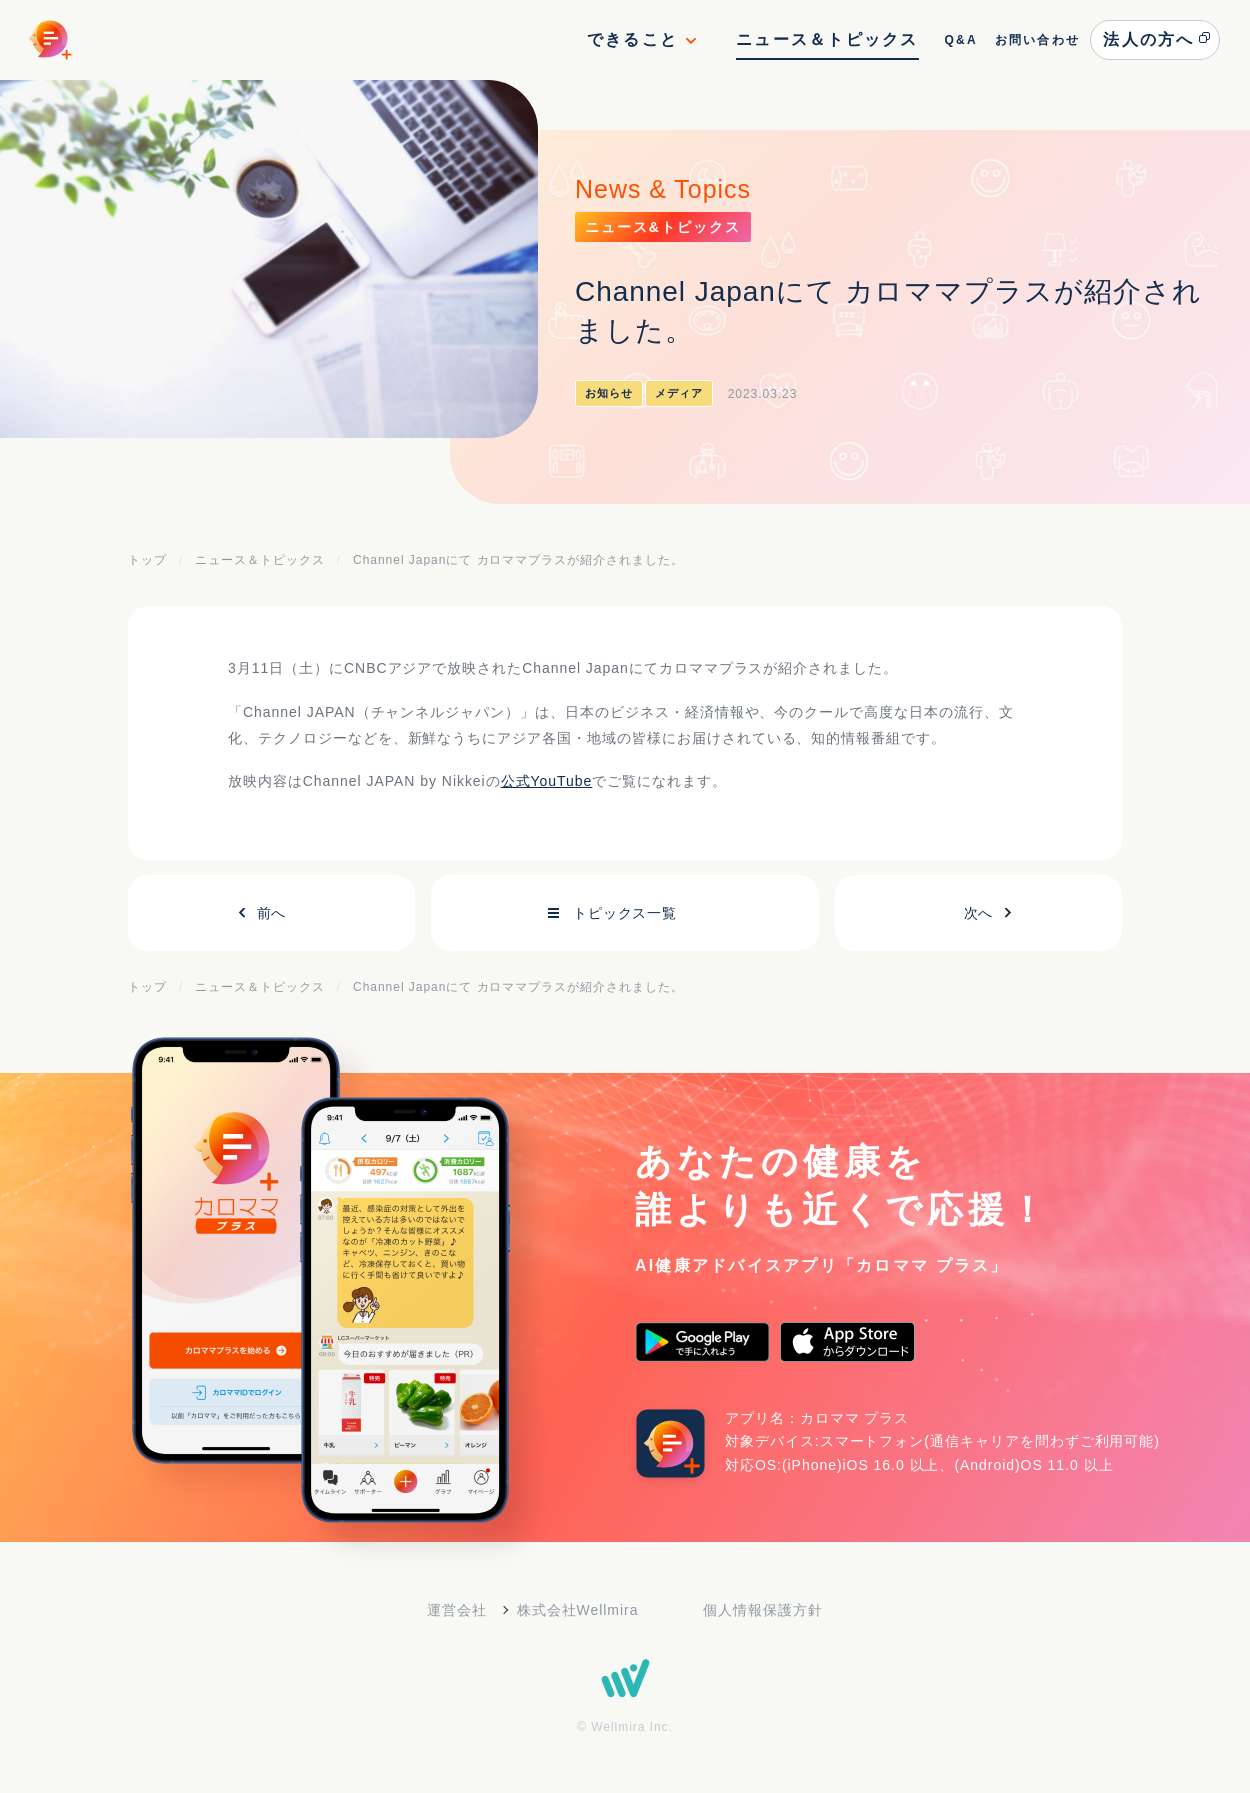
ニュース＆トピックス (827, 39)
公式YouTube (547, 781)
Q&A (960, 40)
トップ (147, 560)
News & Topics (663, 189)
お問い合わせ (1037, 40)
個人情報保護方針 (763, 1610)
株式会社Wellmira (578, 1610)
